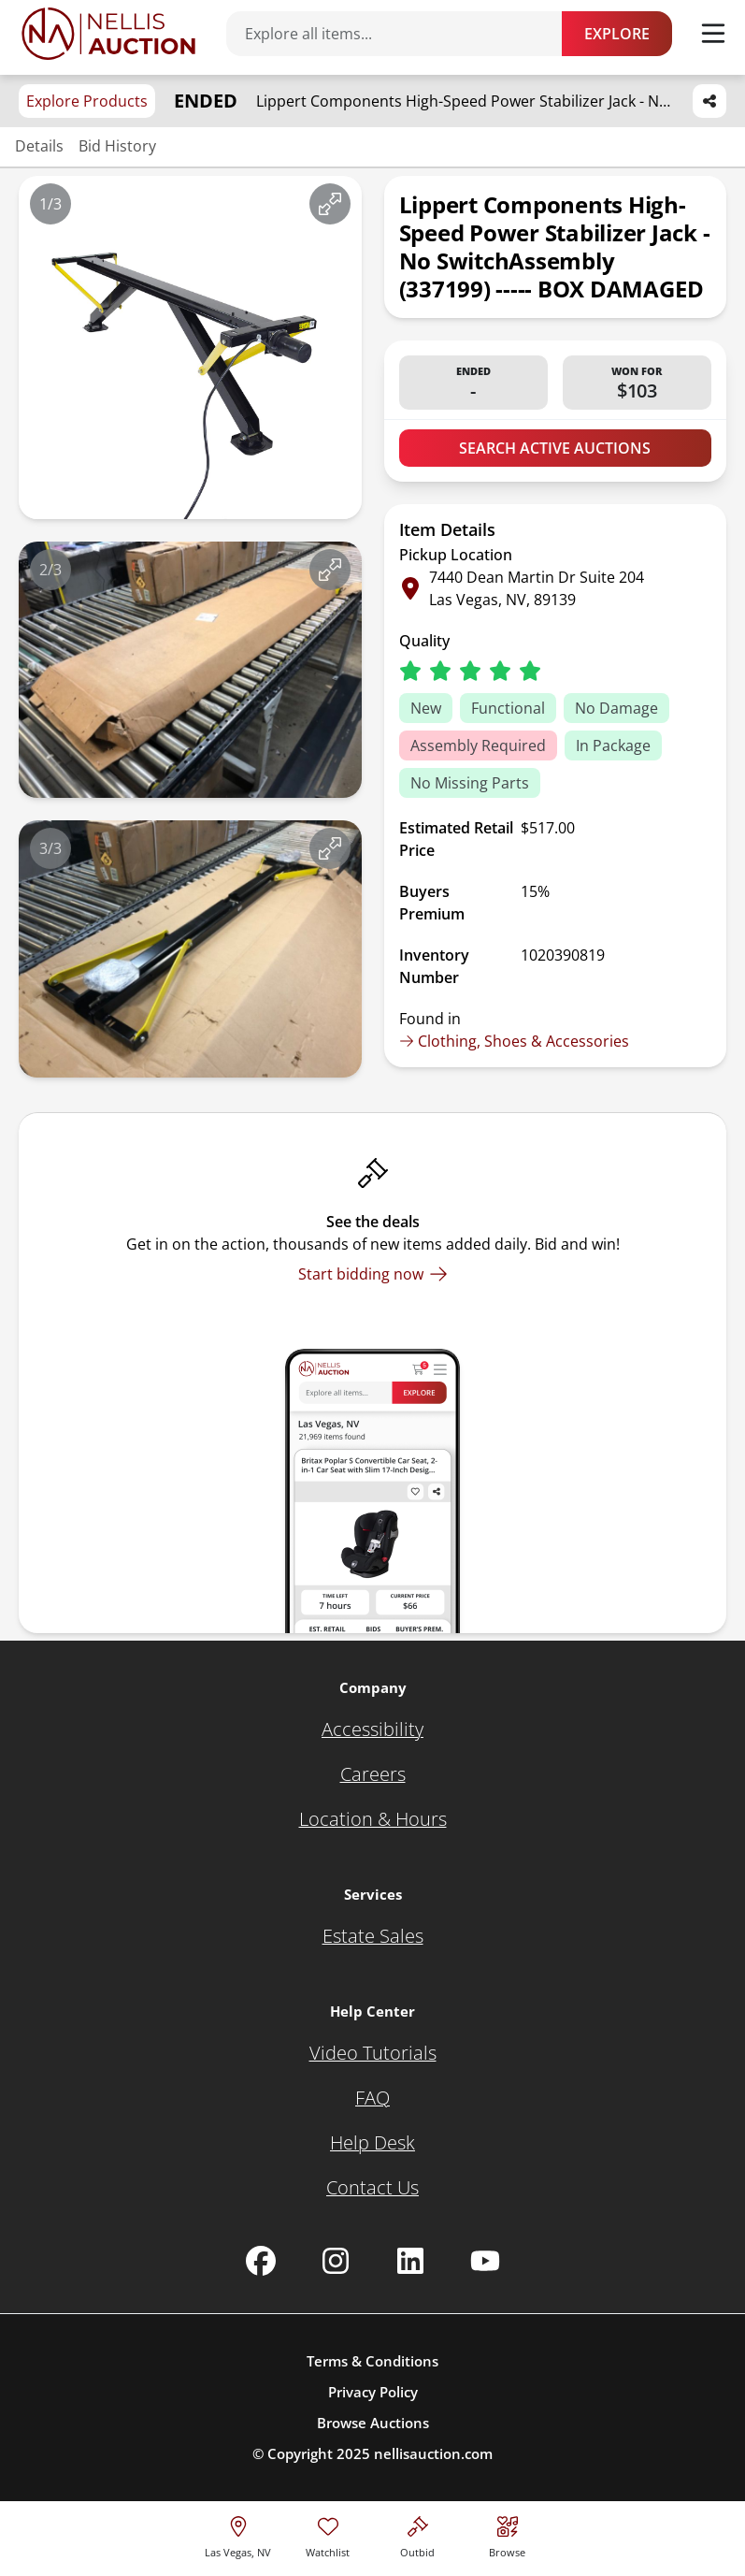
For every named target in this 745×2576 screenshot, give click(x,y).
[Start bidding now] (373, 1274)
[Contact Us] (372, 2188)
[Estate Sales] (372, 1936)
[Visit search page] (507, 2534)
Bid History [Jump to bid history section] (117, 146)
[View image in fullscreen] (330, 203)
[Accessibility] (372, 1729)
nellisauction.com (433, 2453)
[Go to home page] (108, 33)
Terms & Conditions (372, 2361)
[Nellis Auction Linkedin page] (410, 2261)
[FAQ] (372, 2098)
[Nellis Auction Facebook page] (261, 2261)
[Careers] (373, 1774)
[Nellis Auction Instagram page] (336, 2261)
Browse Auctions (373, 2422)
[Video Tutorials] (373, 2053)
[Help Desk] (372, 2143)
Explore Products (87, 101)
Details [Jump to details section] (39, 146)
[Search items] (403, 33)
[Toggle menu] (713, 34)
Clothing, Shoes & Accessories (514, 1041)
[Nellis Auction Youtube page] (485, 2261)
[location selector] (238, 2534)
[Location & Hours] (373, 1819)
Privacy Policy (373, 2391)
